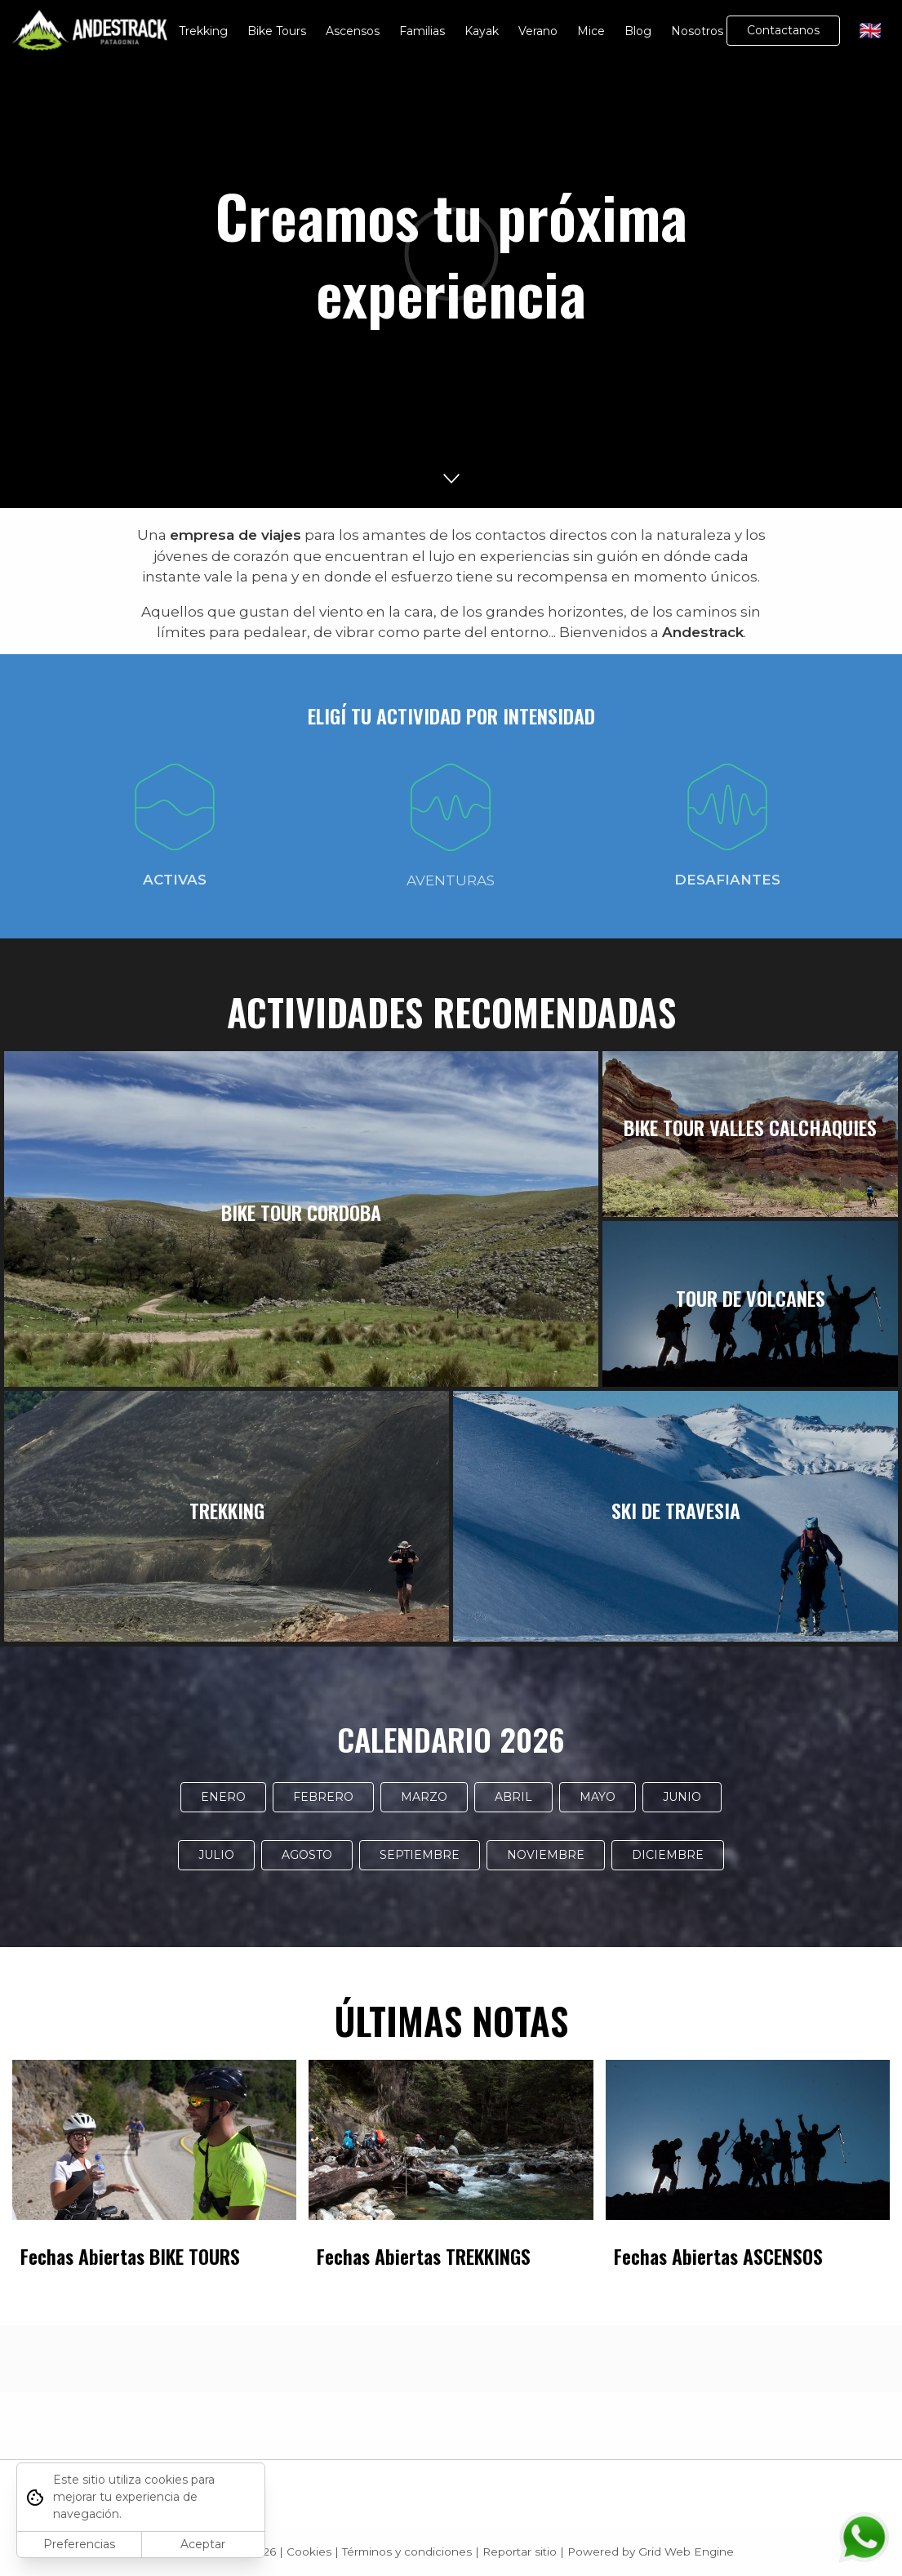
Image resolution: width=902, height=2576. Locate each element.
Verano (538, 31)
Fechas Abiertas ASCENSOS (718, 2256)
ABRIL (513, 1796)
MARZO (424, 1796)
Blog (637, 31)
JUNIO (682, 1796)
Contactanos (783, 30)
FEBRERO (323, 1796)
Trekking (203, 31)
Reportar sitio (519, 2551)
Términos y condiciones (407, 2551)
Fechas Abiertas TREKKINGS (424, 2256)
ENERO (223, 1796)
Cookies (309, 2551)
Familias (422, 31)
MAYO (597, 1796)
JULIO (216, 1854)
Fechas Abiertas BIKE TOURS (130, 2256)
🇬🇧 (871, 31)
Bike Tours (276, 31)
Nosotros (697, 31)
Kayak (481, 31)
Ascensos (353, 31)
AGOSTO (307, 1854)
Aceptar (202, 2544)
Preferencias (79, 2544)
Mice (591, 31)
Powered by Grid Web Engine (650, 2551)
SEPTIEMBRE (420, 1854)
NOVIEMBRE (545, 1854)
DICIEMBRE (668, 1854)
